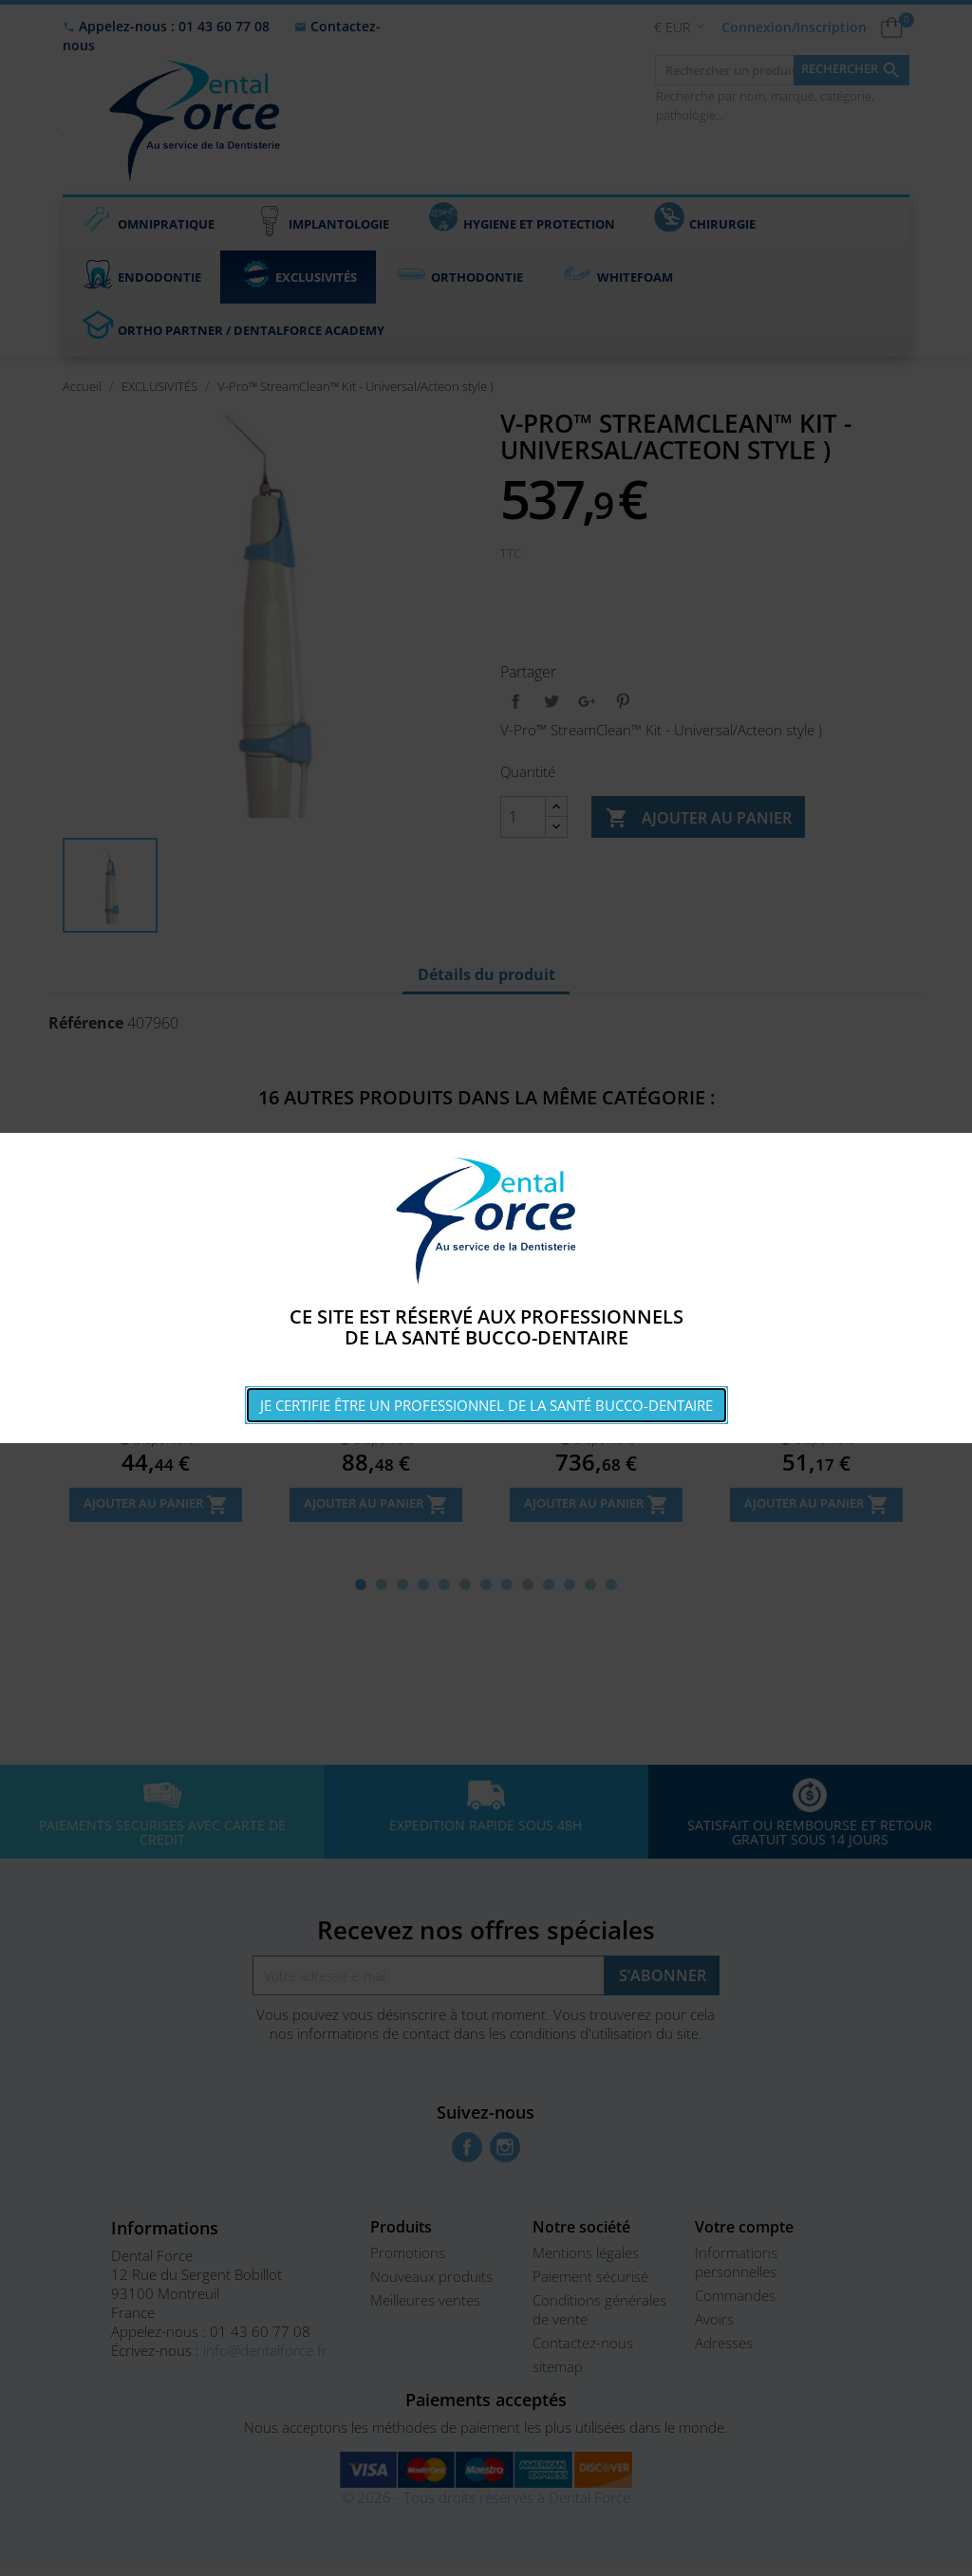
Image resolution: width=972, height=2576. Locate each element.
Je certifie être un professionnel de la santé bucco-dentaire (486, 1405)
